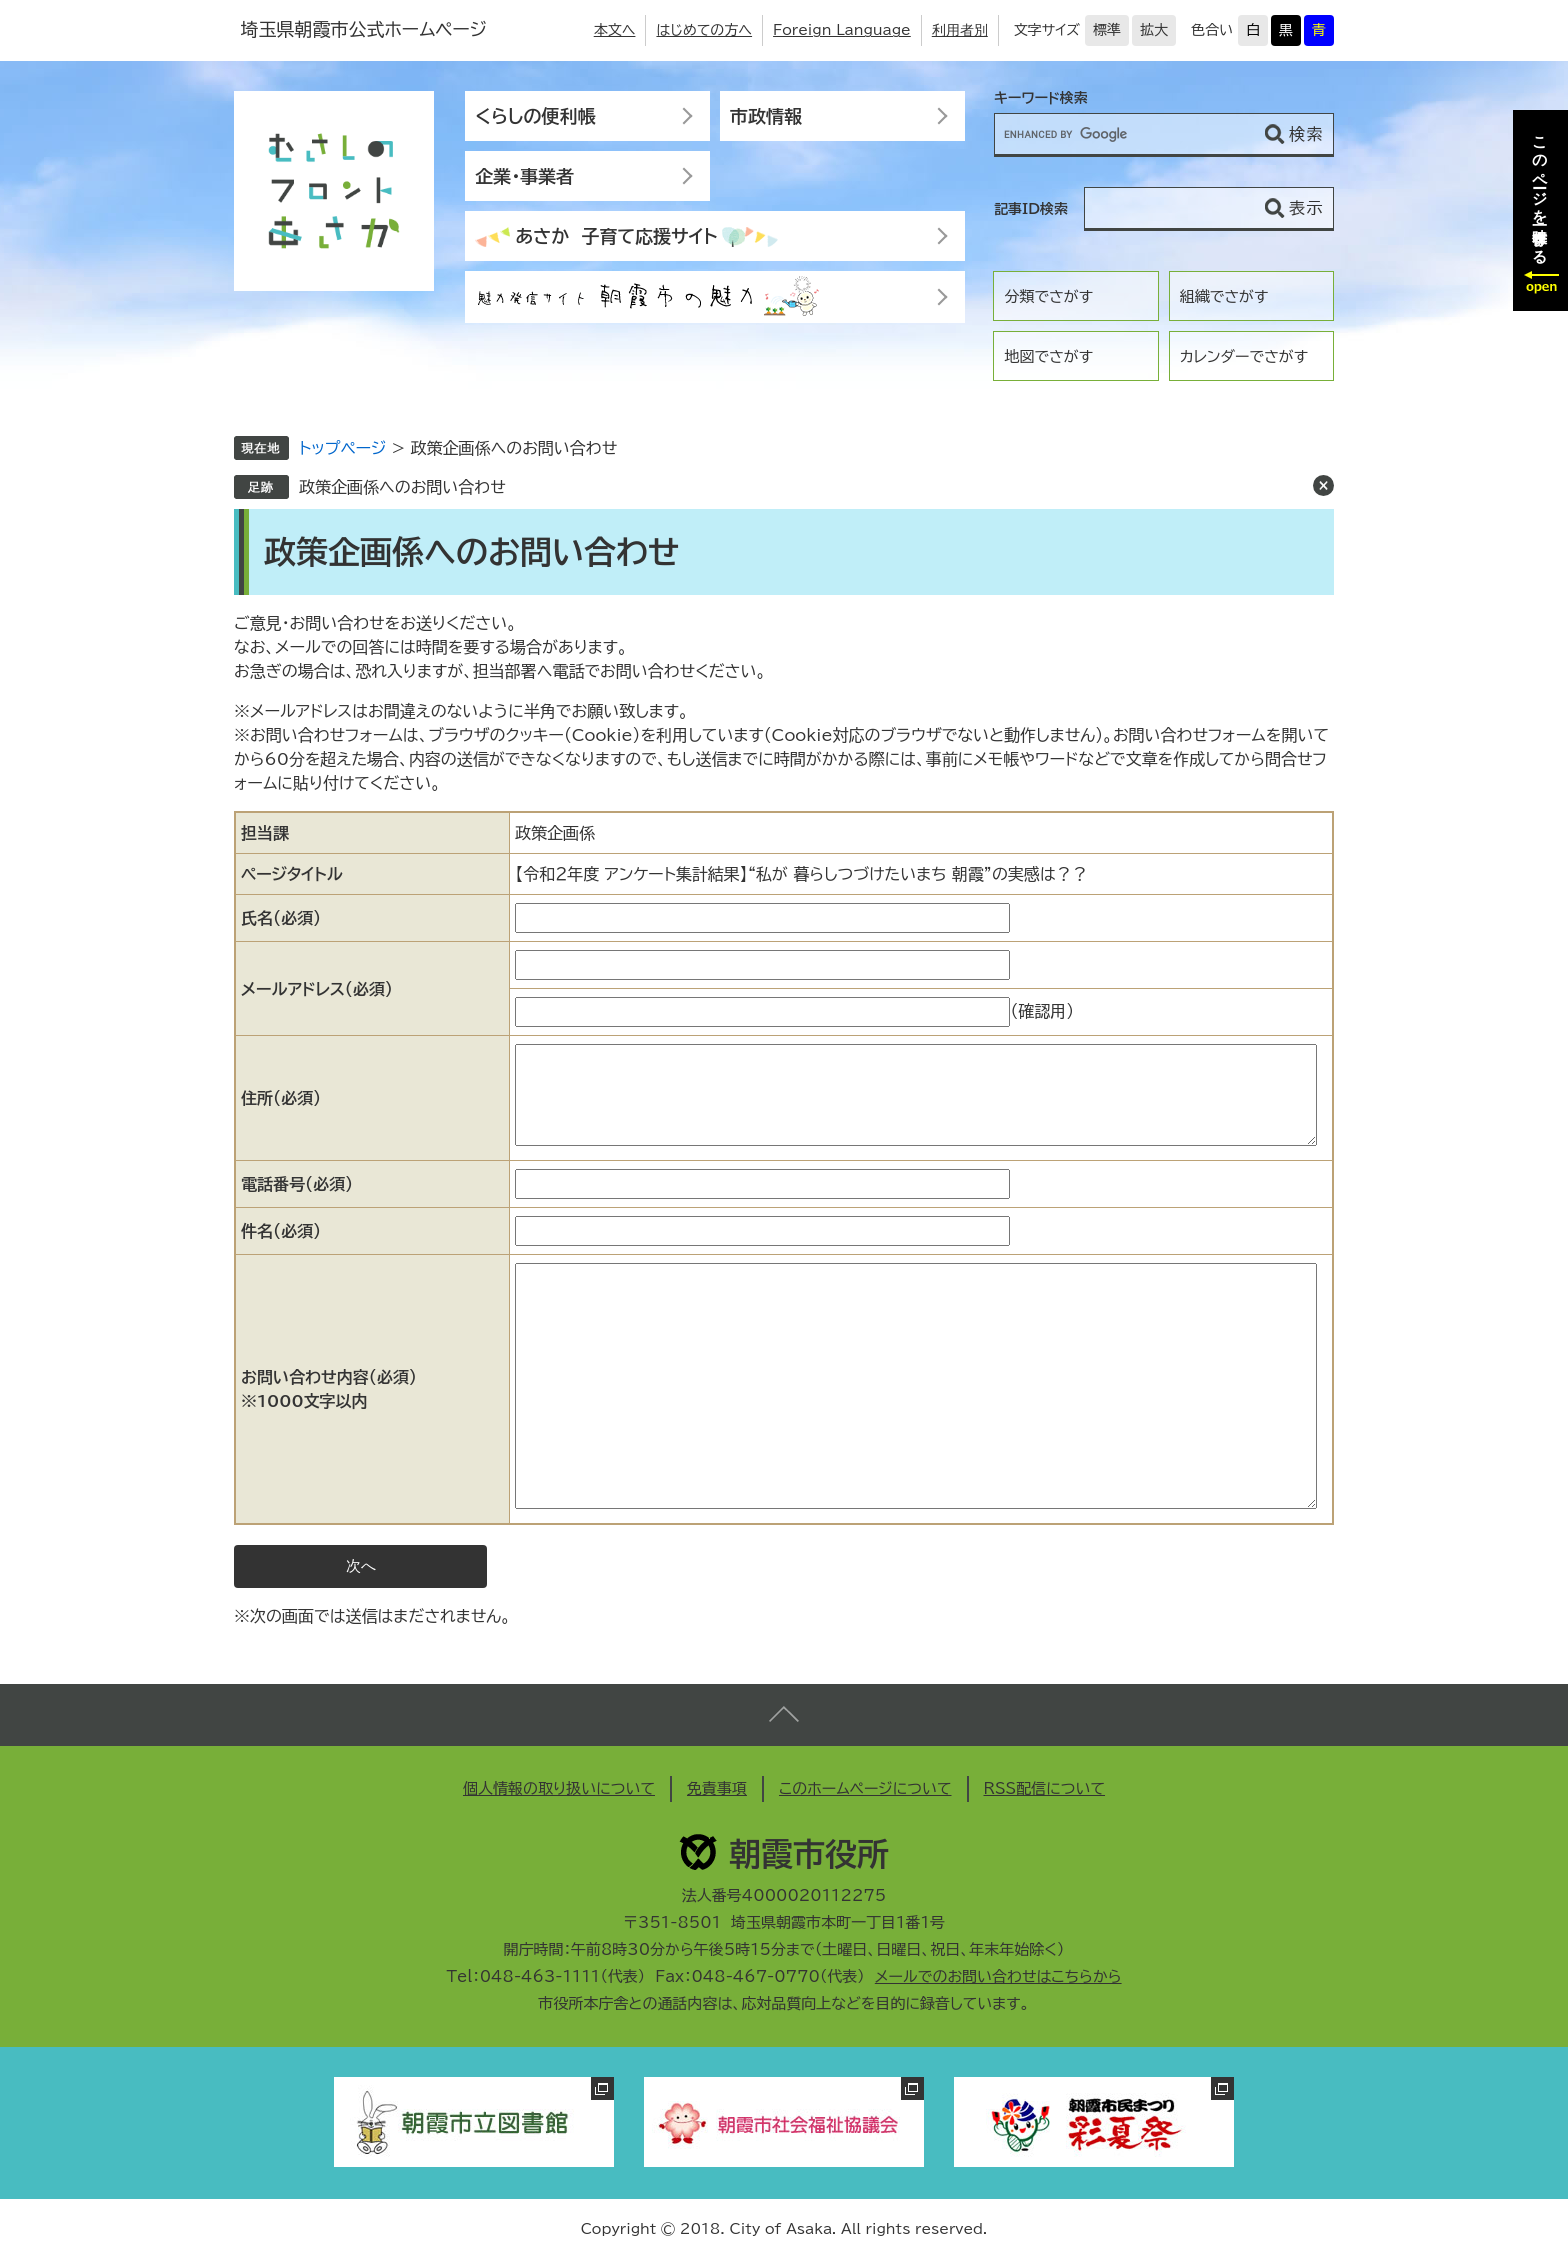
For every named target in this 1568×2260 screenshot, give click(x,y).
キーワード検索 (1041, 98)
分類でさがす (1048, 296)
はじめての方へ (704, 30)
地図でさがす (1048, 356)
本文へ (615, 30)
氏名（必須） (281, 918)
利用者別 (960, 30)
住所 (281, 1098)
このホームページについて (865, 1788)
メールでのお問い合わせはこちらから (998, 1976)
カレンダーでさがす (1244, 356)
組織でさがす (1224, 296)
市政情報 (766, 116)
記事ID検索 (1031, 209)
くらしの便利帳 (535, 116)
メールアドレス (317, 989)
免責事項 (717, 1788)
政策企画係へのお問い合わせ (402, 487)
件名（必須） (281, 1231)
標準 (1107, 30)
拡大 (1154, 30)
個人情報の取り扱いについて (559, 1788)
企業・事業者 (524, 176)
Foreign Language (842, 30)
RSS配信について (1045, 1788)
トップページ (342, 448)
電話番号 (297, 1184)
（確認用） (1042, 1011)
